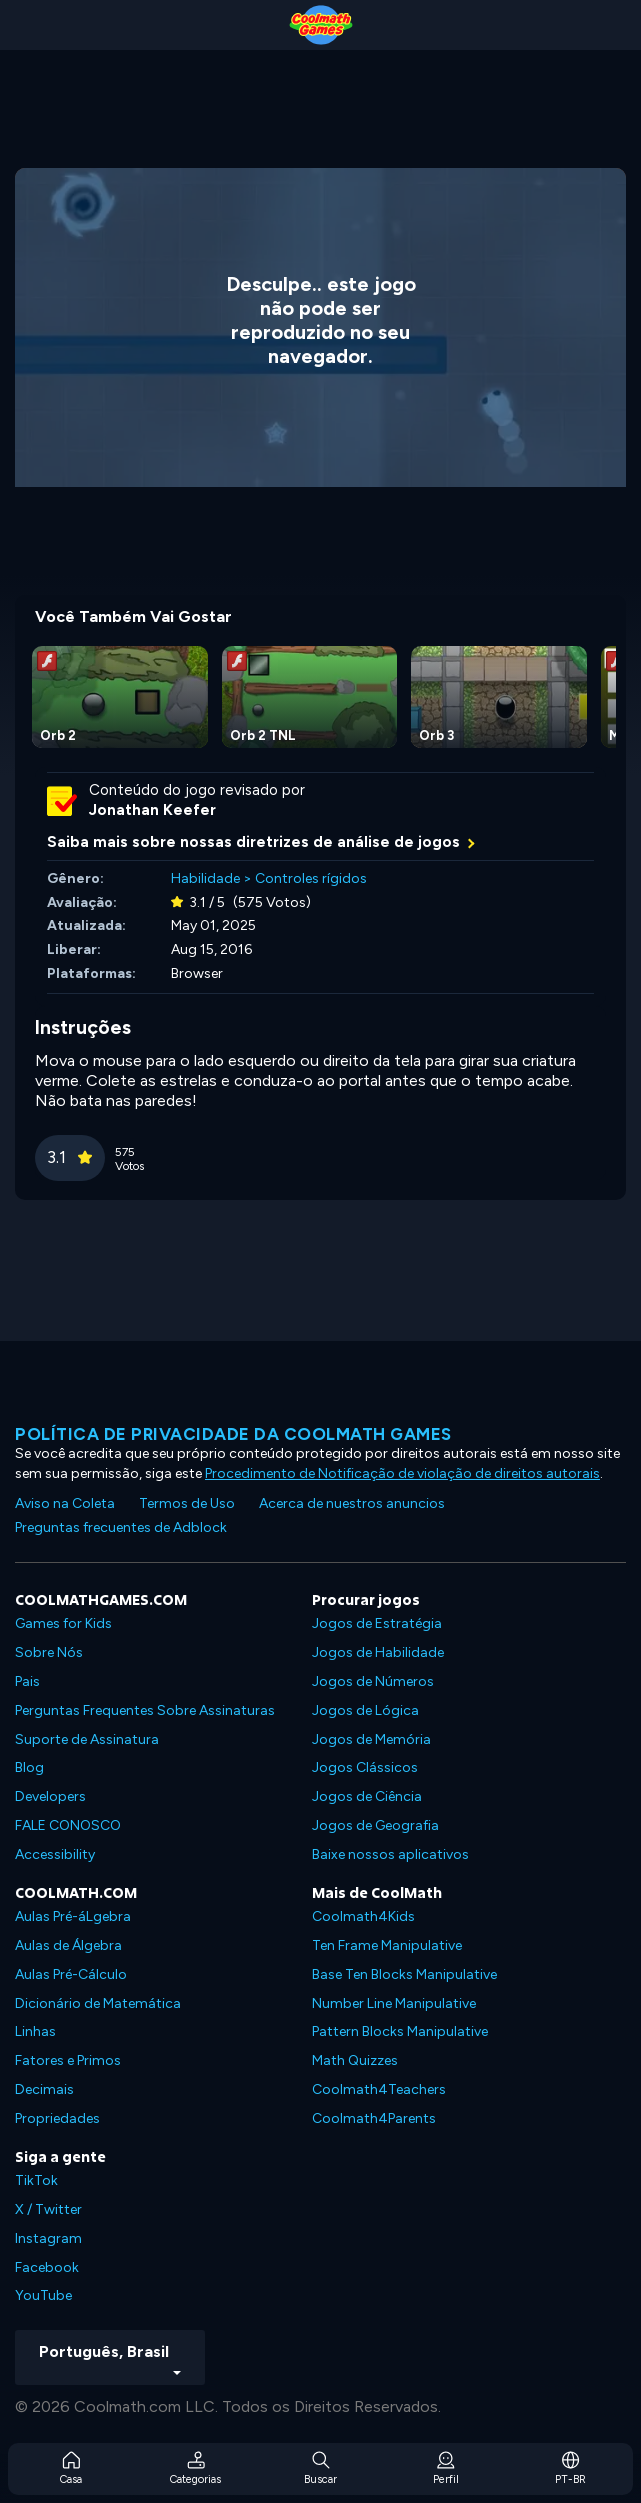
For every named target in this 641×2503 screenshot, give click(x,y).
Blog (29, 1767)
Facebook (47, 2267)
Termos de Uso (187, 1503)
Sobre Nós (49, 1652)
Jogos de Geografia (375, 1825)
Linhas (35, 2031)
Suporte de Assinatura (87, 1739)
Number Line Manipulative (394, 2003)
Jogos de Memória (371, 1739)
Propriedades (57, 2118)
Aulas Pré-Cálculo (71, 1974)
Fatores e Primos (68, 2060)
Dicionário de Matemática (98, 2003)
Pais (27, 1681)
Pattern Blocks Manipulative (400, 2031)
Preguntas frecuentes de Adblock (121, 1527)
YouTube (43, 2295)
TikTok (36, 2180)
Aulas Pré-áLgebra (73, 1916)
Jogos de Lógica (365, 1710)
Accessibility (55, 1854)
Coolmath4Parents (374, 2118)
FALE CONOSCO (68, 1825)
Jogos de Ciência (367, 1796)
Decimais (44, 2089)
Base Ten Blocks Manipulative (404, 1974)
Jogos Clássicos (365, 1767)
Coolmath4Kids (363, 1916)
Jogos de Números (373, 1681)
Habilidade (205, 878)
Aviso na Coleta (65, 1503)
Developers (50, 1796)
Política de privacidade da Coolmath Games (233, 1434)
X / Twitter (48, 2209)
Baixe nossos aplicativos (390, 1854)
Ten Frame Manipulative (387, 1945)
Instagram (48, 2238)
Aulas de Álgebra (68, 1945)
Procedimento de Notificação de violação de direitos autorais (402, 1473)
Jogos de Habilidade (378, 1652)
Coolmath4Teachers (379, 2089)
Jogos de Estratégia (377, 1623)
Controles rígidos (311, 878)
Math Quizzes (355, 2060)
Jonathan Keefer (152, 810)
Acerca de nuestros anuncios (352, 1503)
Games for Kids (63, 1623)
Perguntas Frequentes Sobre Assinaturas (145, 1710)
